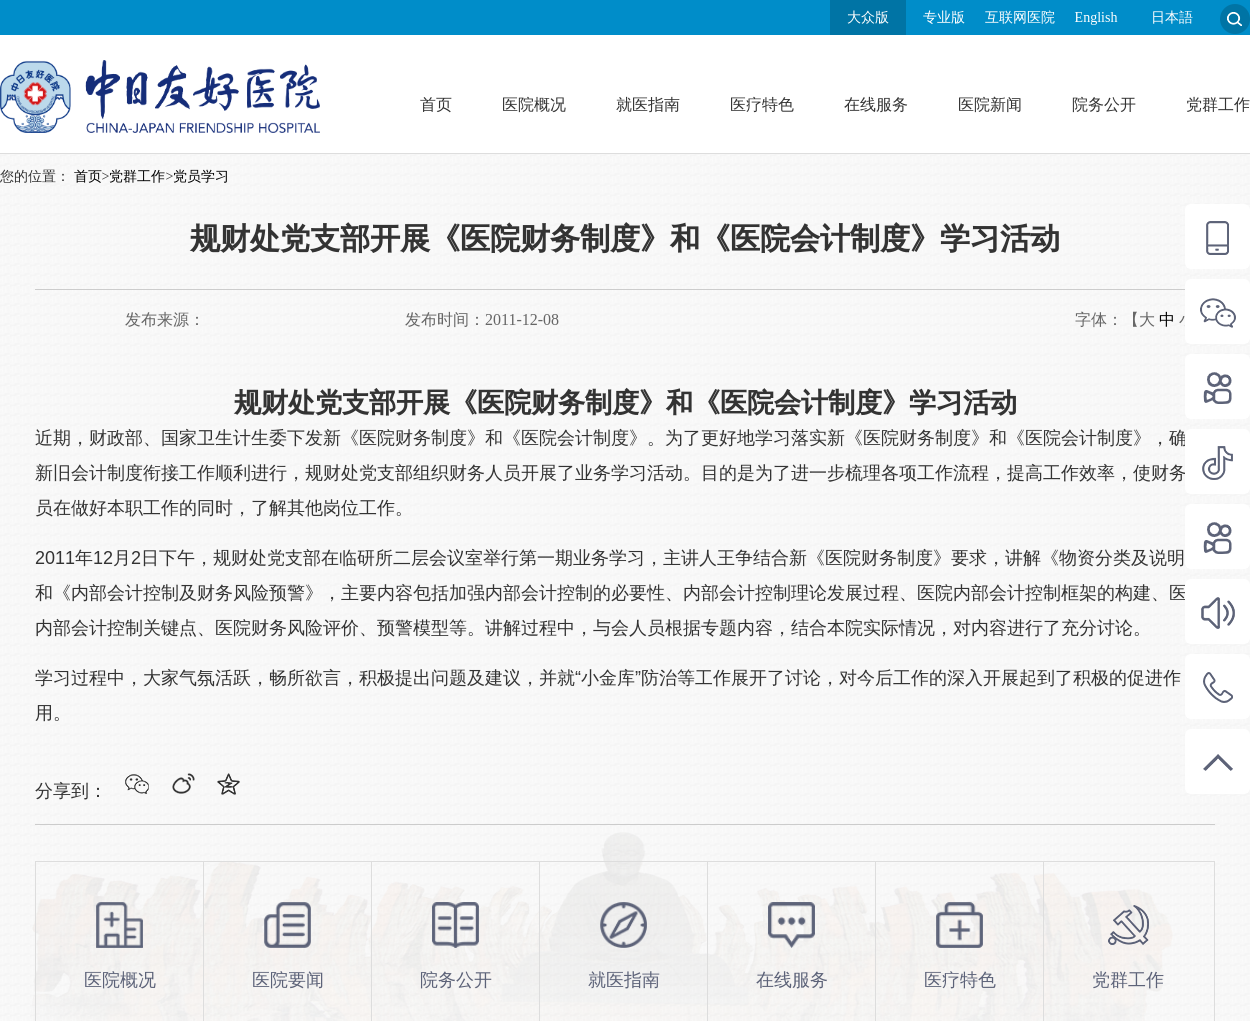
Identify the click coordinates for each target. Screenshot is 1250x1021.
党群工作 (1218, 104)
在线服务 (876, 104)
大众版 (868, 17)
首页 (436, 104)
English (1096, 17)
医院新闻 (990, 104)
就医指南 (648, 104)
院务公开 (1104, 104)
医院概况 (534, 104)
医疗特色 (762, 104)
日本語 (1172, 17)
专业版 (944, 17)
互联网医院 (1020, 17)
